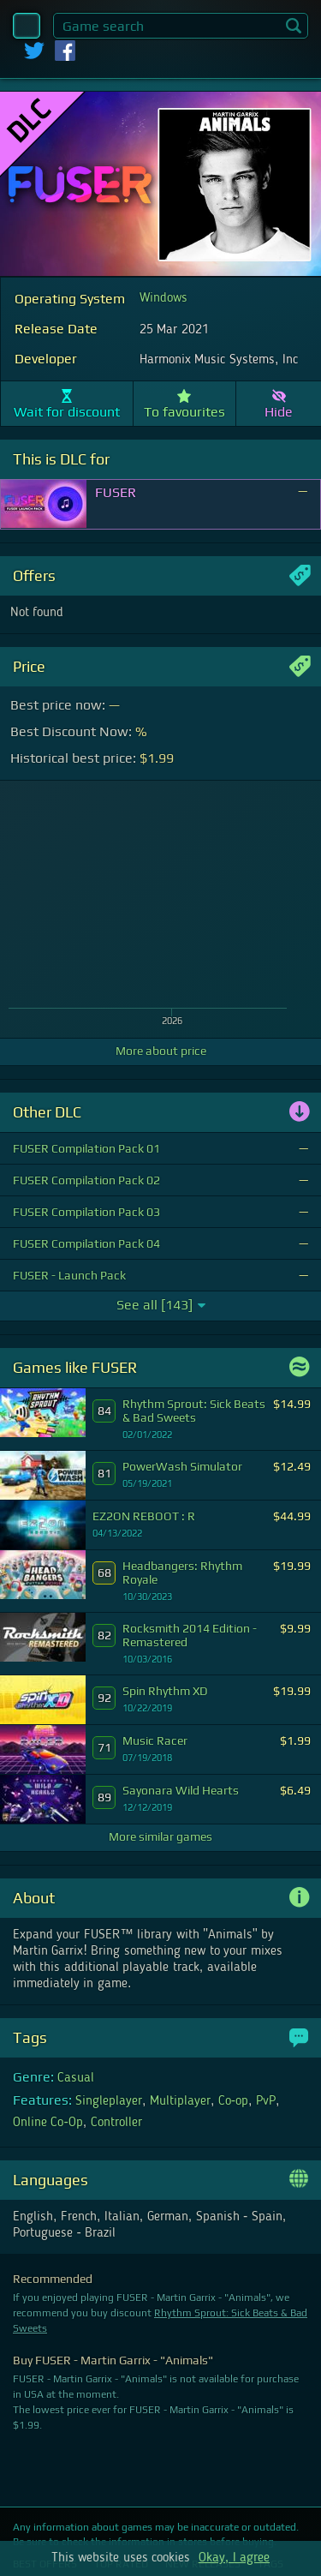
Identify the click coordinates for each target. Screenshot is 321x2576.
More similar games (160, 1836)
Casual (75, 2078)
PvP (266, 2101)
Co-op (233, 2101)
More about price (161, 1050)
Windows (163, 298)
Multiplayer (180, 2101)
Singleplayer (108, 2101)
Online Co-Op (48, 2123)
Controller (116, 2123)
